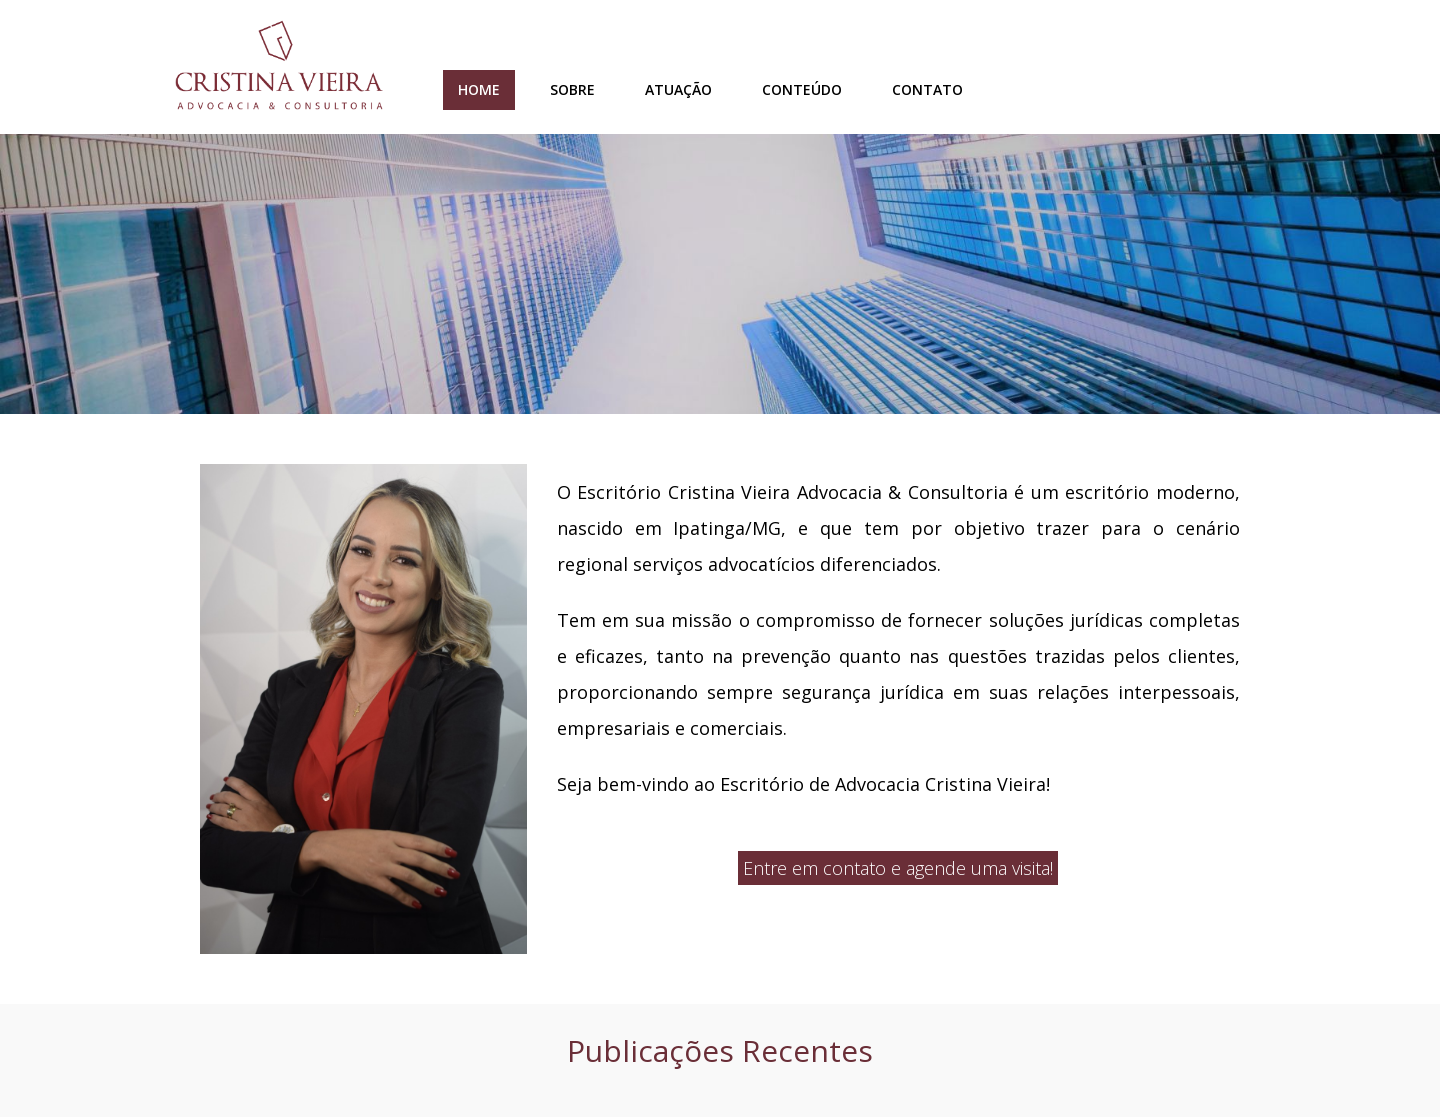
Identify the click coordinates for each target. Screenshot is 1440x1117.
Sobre (572, 89)
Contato (927, 89)
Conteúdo (802, 89)
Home (479, 89)
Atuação (678, 89)
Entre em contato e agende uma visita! (898, 868)
